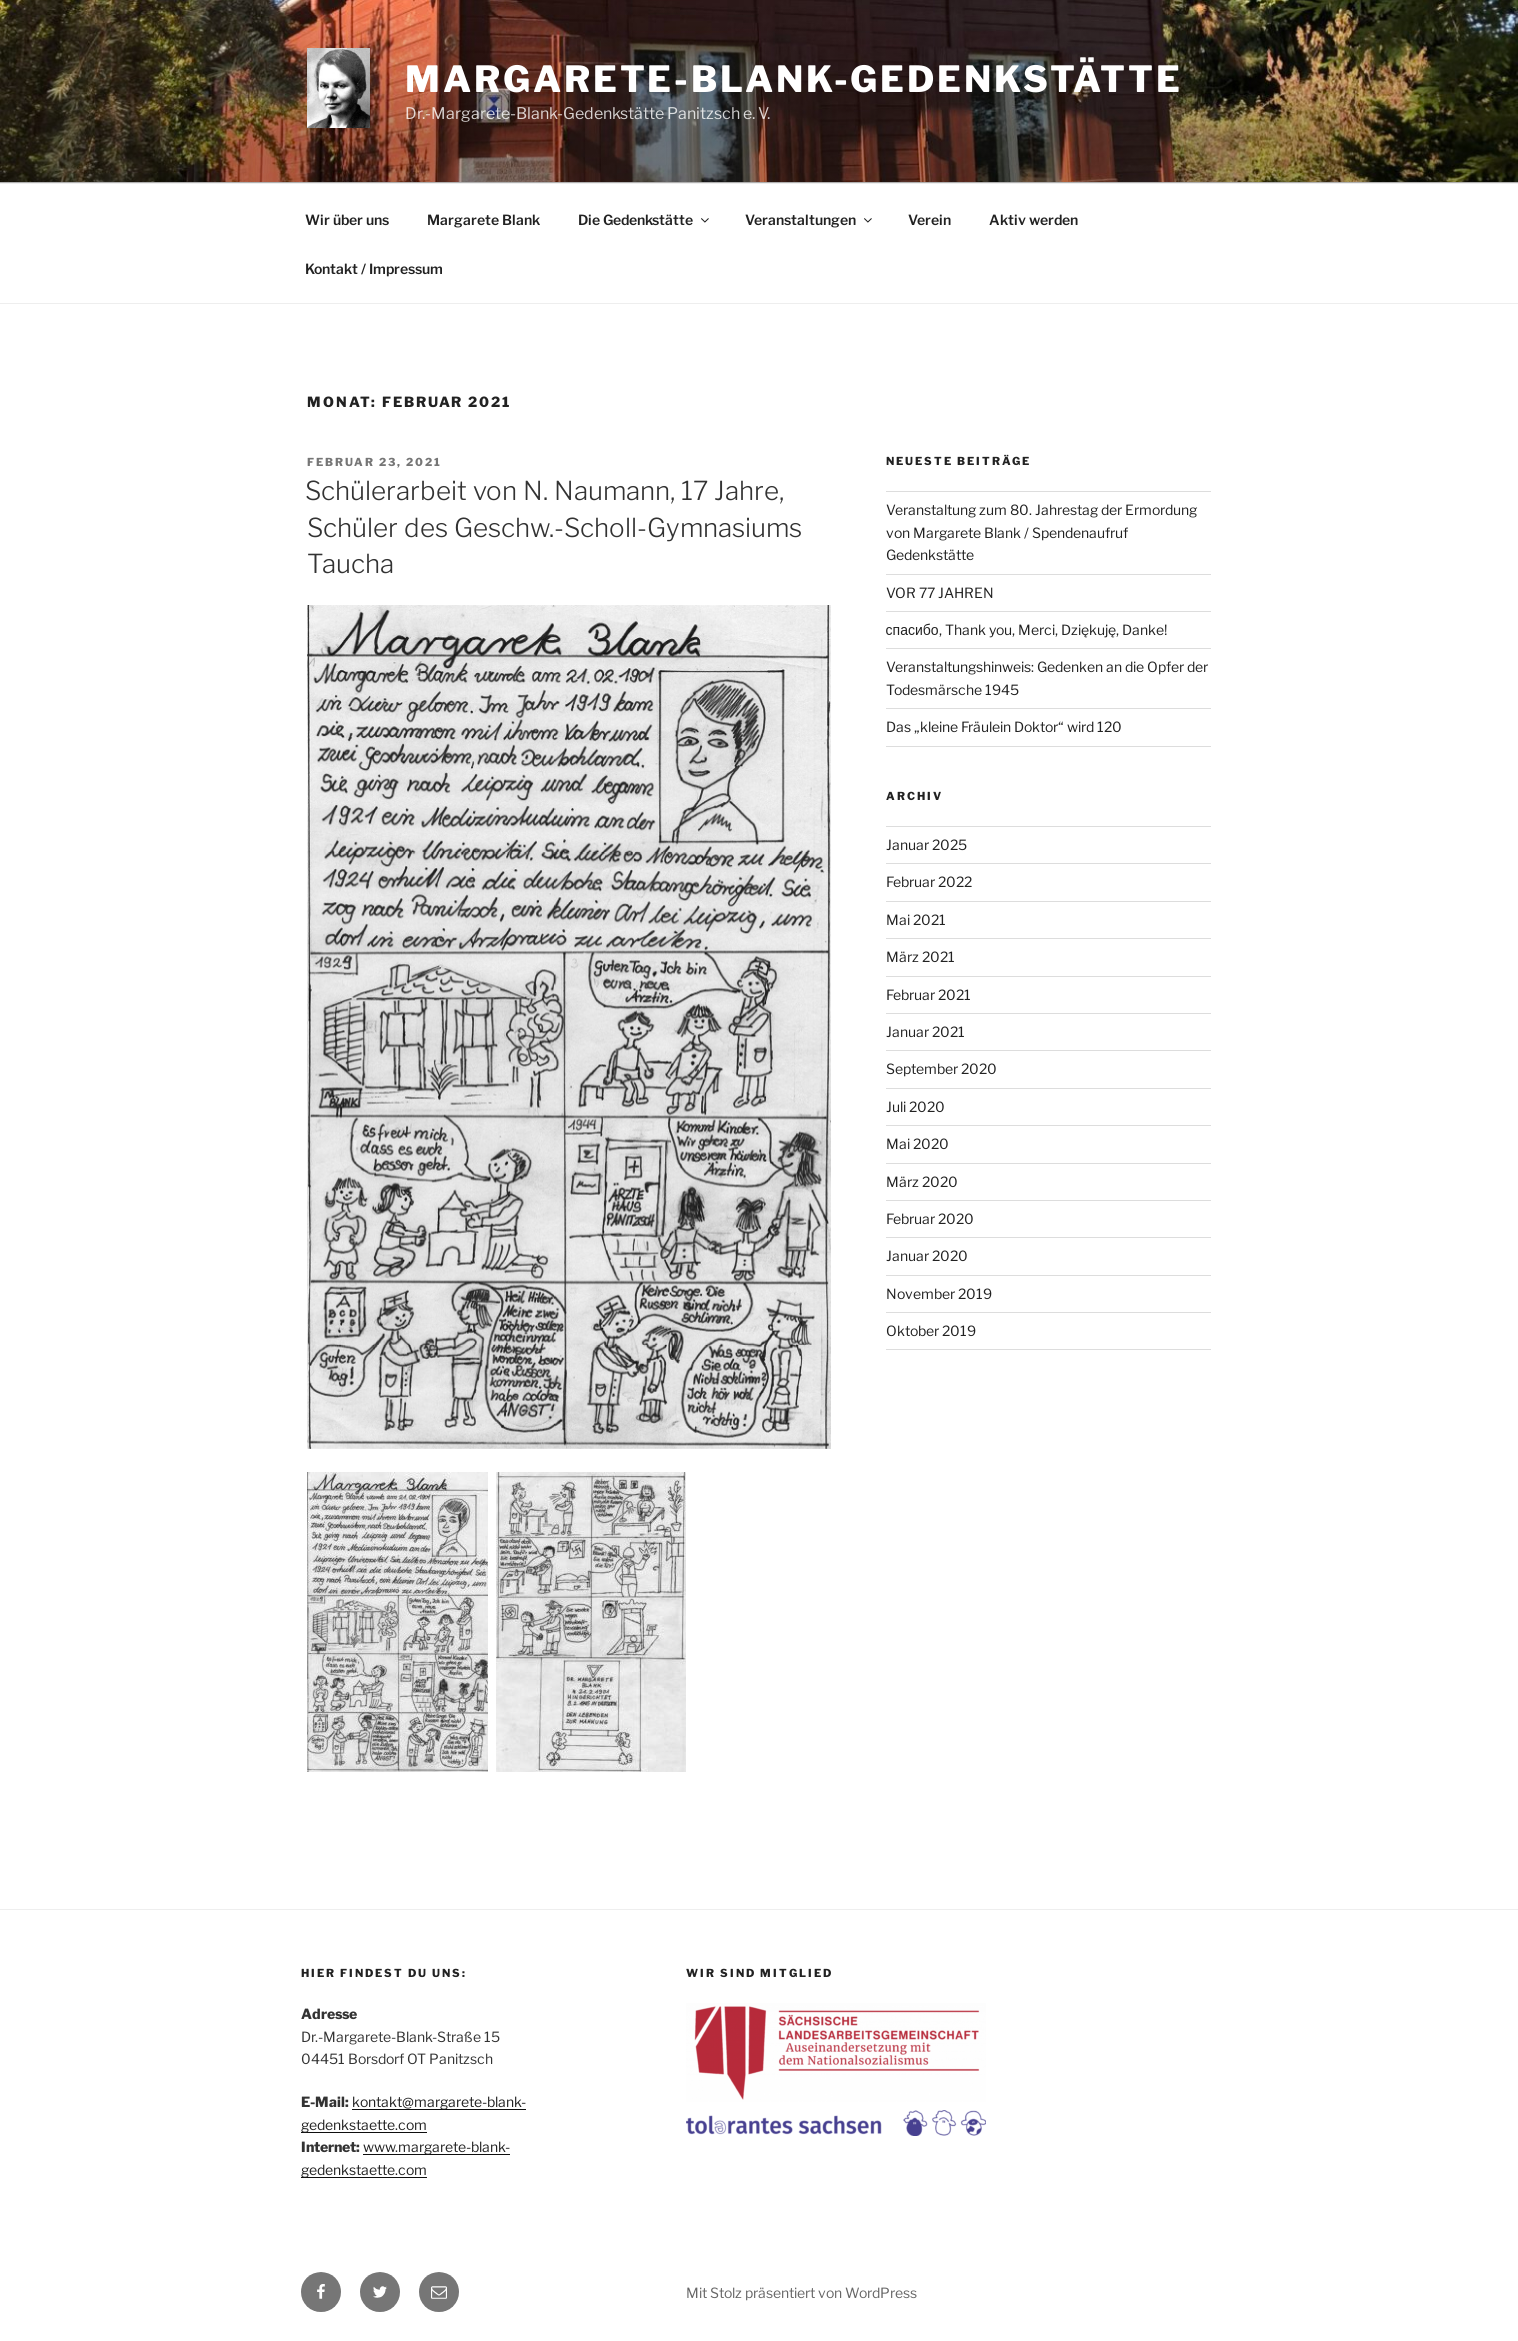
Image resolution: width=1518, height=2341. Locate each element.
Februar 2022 (929, 881)
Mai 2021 (916, 919)
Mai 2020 (917, 1143)
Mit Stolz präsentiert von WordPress (801, 2292)
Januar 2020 (927, 1255)
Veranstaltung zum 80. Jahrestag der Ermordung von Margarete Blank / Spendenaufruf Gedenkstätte (1041, 532)
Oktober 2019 (931, 1330)
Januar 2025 (926, 844)
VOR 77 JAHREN (940, 592)
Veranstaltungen (810, 219)
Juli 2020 (915, 1106)
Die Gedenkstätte (645, 219)
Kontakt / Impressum (374, 268)
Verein (929, 219)
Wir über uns (347, 219)
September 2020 (941, 1068)
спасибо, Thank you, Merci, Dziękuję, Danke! (1026, 629)
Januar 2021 (925, 1031)
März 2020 (922, 1181)
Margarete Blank (483, 219)
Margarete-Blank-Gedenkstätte (794, 79)
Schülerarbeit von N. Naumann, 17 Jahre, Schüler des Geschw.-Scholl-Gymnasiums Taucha (553, 527)
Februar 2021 (928, 994)
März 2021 (920, 956)
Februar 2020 (930, 1218)
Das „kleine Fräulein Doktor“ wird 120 (1004, 726)
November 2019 (939, 1293)
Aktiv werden (1033, 219)
